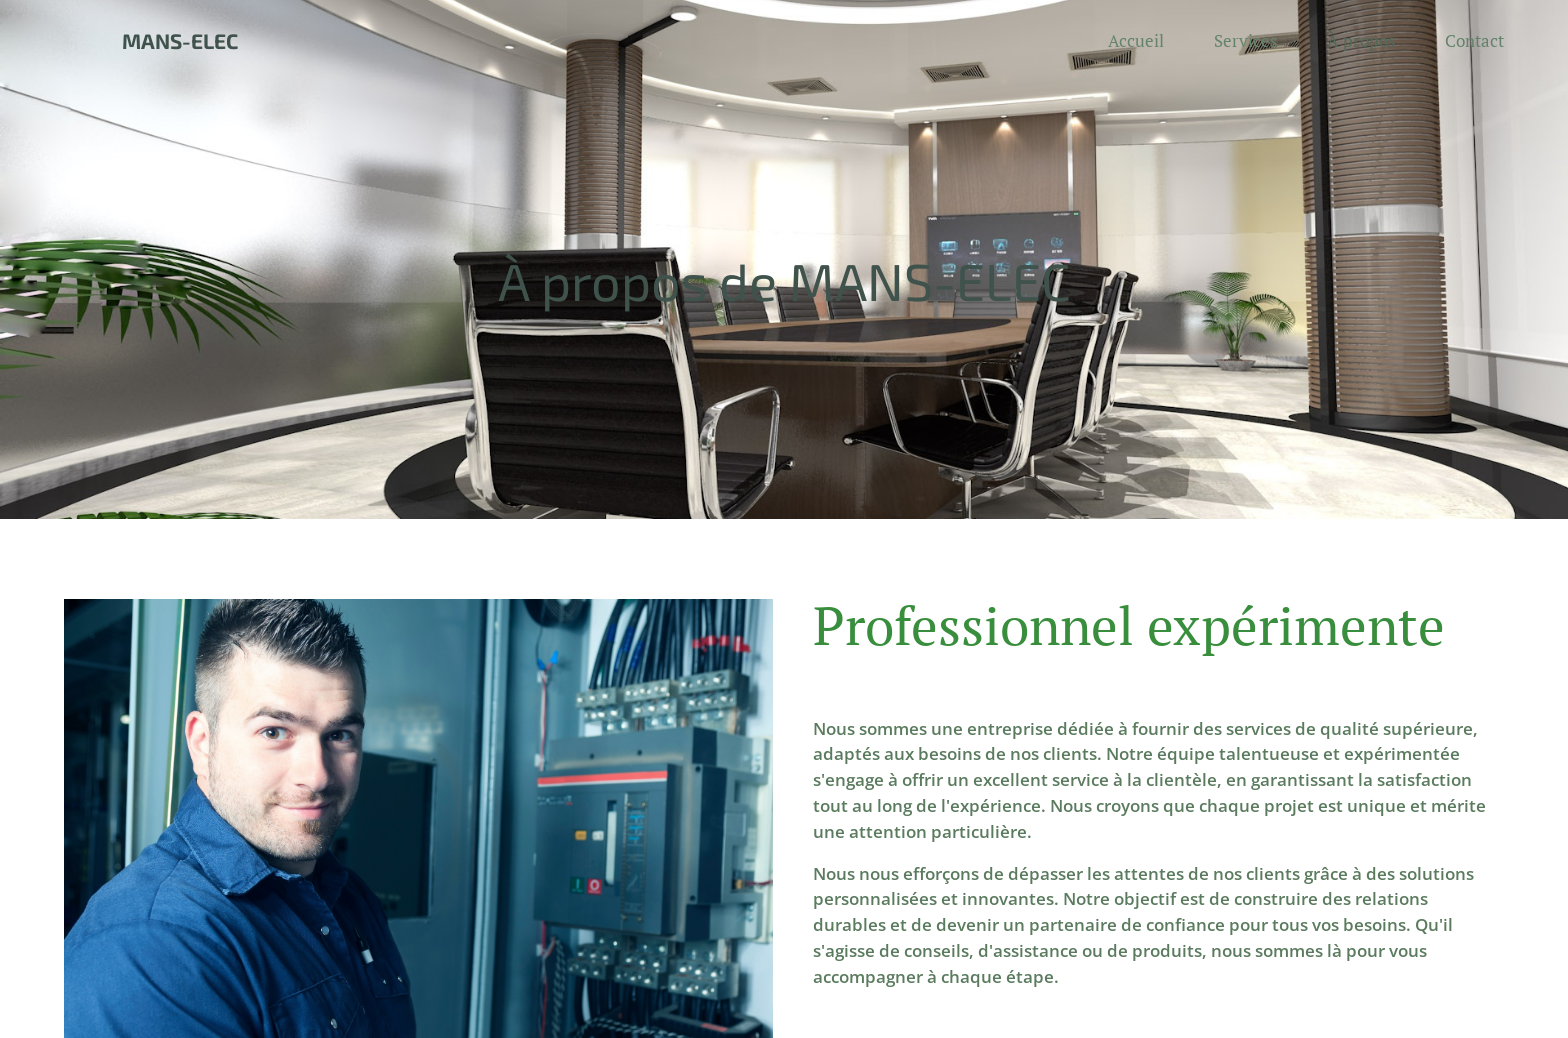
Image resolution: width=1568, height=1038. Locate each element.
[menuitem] (1146, 41)
